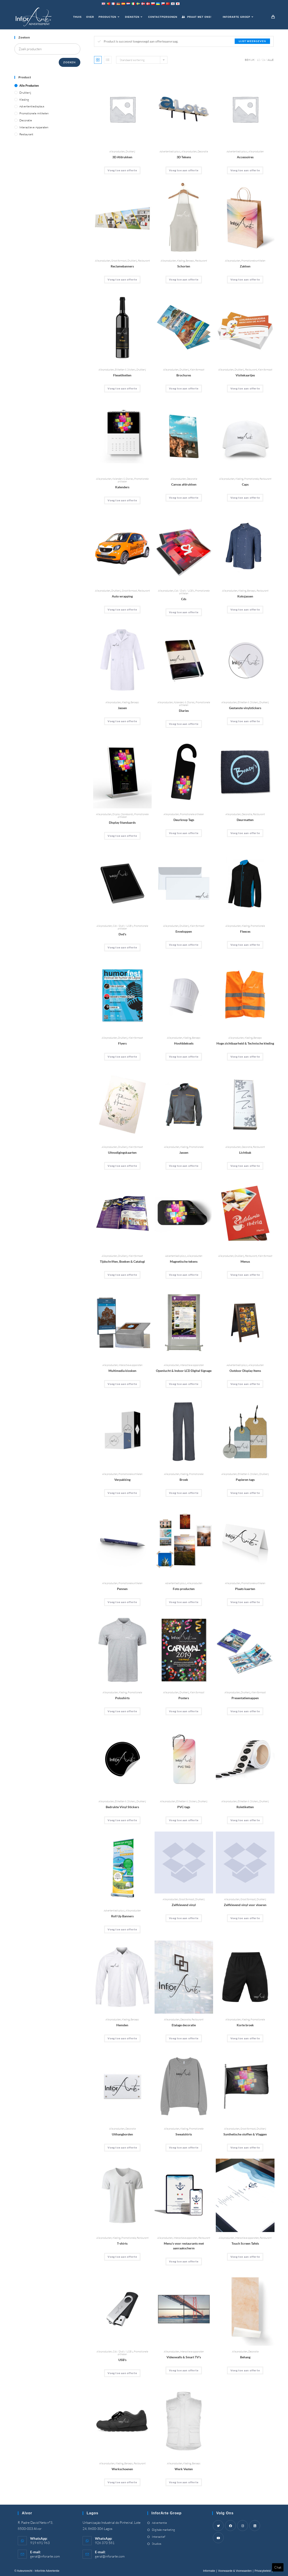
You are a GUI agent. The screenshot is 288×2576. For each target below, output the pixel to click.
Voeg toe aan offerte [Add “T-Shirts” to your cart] (122, 2256)
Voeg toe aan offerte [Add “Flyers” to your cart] (122, 1056)
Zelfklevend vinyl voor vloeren (245, 1905)
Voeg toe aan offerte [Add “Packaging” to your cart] (122, 1493)
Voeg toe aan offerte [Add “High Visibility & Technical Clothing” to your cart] (245, 1056)
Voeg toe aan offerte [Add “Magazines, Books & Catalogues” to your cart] (122, 1274)
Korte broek (245, 2025)
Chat (277, 2567)
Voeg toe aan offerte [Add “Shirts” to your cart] (122, 2038)
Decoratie (203, 151)
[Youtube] (218, 2537)
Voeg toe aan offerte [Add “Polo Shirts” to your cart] (122, 1711)
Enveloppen (184, 931)
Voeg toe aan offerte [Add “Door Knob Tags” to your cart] (183, 833)
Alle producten (117, 151)
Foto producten (184, 1589)
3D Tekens (184, 157)
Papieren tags (245, 1479)
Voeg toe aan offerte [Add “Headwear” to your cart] (183, 1056)
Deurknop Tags (183, 820)
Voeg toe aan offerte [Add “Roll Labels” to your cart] (245, 1820)
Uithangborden (122, 2134)
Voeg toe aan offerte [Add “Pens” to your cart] (122, 1602)
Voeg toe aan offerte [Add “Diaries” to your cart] (183, 724)
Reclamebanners (122, 266)
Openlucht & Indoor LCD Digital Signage (184, 1371)
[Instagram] (242, 2525)
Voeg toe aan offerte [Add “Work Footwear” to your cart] (122, 2482)
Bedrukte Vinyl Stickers (122, 1807)
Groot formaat (118, 260)
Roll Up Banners (122, 1916)
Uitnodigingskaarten (122, 1152)
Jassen (122, 708)
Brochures (183, 375)
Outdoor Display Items (245, 1371)
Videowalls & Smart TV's (183, 2357)
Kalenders (122, 487)
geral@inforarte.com (45, 2556)
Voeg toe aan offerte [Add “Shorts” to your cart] (245, 2038)
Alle (271, 59)
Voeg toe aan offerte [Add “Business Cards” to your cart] (245, 388)
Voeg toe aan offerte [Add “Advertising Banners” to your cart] (122, 279)
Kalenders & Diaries (122, 478)
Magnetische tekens (184, 1261)
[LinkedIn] (254, 2525)
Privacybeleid (263, 2570)
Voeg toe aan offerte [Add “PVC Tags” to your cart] (183, 1820)
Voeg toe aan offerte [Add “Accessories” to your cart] (245, 170)
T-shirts (122, 2243)
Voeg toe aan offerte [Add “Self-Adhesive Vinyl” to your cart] (183, 1918)
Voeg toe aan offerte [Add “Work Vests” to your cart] (183, 2482)
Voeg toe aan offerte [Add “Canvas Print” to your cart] (183, 497)
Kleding (181, 260)
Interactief (158, 2536)
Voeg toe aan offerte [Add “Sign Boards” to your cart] (122, 2147)
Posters (183, 1698)
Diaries (184, 710)
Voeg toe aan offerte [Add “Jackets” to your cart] (183, 1165)
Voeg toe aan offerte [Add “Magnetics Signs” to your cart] (183, 1274)
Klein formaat (197, 369)
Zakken (245, 266)
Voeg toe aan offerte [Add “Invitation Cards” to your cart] (122, 1165)
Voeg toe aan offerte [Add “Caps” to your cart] (245, 497)
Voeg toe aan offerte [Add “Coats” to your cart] (122, 721)
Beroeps (190, 260)
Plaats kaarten (245, 1589)
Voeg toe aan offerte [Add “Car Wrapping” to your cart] (122, 609)
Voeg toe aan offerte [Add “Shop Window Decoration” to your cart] (183, 2038)
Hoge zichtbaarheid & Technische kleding (245, 1043)
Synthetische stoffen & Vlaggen (245, 2134)
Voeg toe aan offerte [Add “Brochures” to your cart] (183, 388)
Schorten (183, 266)
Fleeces (245, 931)
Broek (184, 1479)
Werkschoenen (122, 2469)
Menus (245, 1261)
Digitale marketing (163, 2529)
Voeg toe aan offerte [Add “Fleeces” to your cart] (245, 944)
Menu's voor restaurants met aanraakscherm (184, 2245)
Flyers (122, 1043)
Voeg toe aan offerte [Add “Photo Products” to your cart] (183, 1602)
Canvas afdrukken (183, 484)
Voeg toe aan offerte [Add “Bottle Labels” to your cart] (122, 388)
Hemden (122, 2025)
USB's (122, 2360)
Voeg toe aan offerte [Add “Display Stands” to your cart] (122, 835)
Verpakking (122, 1479)
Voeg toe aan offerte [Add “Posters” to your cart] (183, 1711)
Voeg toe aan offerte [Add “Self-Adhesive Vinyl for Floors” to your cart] (245, 1918)
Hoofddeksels (184, 1043)
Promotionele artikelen (253, 260)
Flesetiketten (122, 375)
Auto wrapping (122, 596)
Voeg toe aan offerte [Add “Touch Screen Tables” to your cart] (245, 2256)
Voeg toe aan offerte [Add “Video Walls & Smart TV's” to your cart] (183, 2370)
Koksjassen (245, 596)
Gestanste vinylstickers (245, 708)
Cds (183, 599)
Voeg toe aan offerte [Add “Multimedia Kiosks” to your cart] (122, 1384)
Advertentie (159, 2522)
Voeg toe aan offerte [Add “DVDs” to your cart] (122, 947)
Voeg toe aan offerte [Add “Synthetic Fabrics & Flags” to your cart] (245, 2147)
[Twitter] (218, 2525)
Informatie (209, 2570)
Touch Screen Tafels (245, 2243)
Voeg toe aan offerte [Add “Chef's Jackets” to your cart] (245, 609)
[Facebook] (230, 2525)
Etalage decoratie (184, 2025)
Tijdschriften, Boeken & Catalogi (122, 1261)
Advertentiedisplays (170, 151)
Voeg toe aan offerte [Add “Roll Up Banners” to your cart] (122, 1929)
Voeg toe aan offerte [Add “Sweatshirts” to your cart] (183, 2147)
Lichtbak (245, 1152)
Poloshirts (122, 1698)
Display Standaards (122, 814)
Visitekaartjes (245, 375)
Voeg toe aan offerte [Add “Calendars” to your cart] (122, 500)
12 (258, 59)
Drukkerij (130, 151)
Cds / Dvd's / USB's (184, 590)
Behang (245, 2357)
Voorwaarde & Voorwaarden (235, 2570)
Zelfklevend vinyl (184, 1905)
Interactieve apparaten (130, 1365)
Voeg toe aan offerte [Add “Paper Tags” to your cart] (245, 1493)
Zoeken (69, 62)
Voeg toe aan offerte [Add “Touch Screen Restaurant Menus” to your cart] (183, 2261)
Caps (245, 484)
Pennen (122, 1589)
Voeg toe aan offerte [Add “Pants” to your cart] (183, 1493)
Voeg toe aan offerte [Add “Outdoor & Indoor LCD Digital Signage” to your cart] (183, 1384)
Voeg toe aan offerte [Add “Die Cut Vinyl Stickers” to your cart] (245, 721)
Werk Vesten (184, 2469)
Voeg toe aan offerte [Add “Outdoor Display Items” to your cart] (245, 1384)
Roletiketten (245, 1807)
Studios (156, 2543)
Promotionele (251, 478)
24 (263, 59)
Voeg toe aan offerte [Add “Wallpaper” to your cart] (245, 2370)
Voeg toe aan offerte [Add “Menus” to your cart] (245, 1274)
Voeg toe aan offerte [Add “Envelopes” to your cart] (183, 944)
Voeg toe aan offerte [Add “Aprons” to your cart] (183, 279)
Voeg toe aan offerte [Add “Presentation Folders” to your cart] (245, 1711)
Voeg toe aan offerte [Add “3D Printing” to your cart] (122, 170)
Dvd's (122, 934)
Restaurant (144, 260)
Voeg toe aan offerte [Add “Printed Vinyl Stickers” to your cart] (122, 1820)
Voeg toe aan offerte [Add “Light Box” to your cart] (245, 1165)
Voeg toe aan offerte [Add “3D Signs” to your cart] (183, 170)
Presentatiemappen (245, 1698)
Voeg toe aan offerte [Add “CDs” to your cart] (183, 612)
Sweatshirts (184, 2134)
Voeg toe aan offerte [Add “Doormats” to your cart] (245, 833)
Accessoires (245, 157)
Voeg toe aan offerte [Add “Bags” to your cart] (245, 279)
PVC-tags (183, 1807)
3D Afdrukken (122, 157)
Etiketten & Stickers (125, 369)
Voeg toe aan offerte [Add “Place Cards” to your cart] (245, 1602)
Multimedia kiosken (122, 1371)
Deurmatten (245, 820)
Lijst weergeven (252, 41)
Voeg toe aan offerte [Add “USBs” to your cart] (122, 2373)
